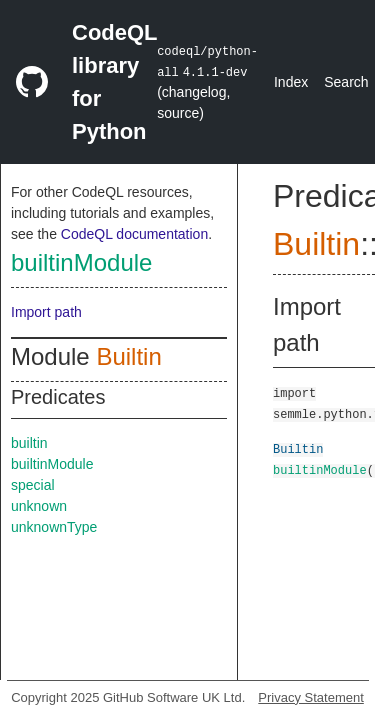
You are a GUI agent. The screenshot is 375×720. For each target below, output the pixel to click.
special (33, 485)
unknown (39, 506)
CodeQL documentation (134, 234)
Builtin (128, 356)
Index (291, 82)
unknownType (54, 527)
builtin (29, 443)
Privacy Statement (311, 697)
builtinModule (81, 262)
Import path (46, 312)
